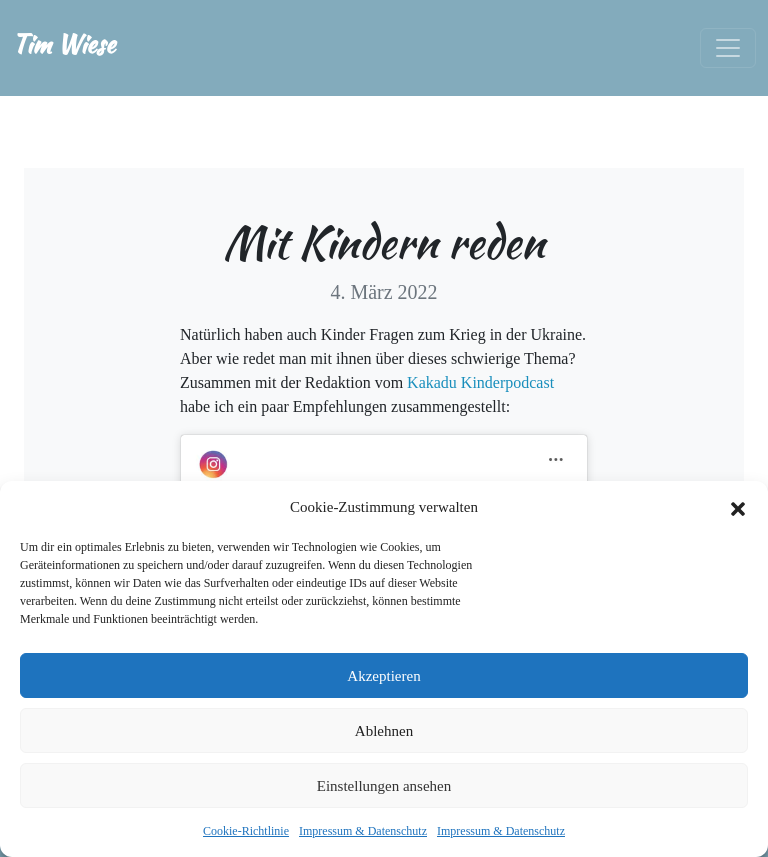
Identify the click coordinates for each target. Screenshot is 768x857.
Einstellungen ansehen (384, 786)
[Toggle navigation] (728, 48)
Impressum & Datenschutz (363, 831)
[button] (738, 507)
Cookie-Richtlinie (246, 831)
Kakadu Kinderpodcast (480, 382)
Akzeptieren (383, 676)
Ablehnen (384, 731)
